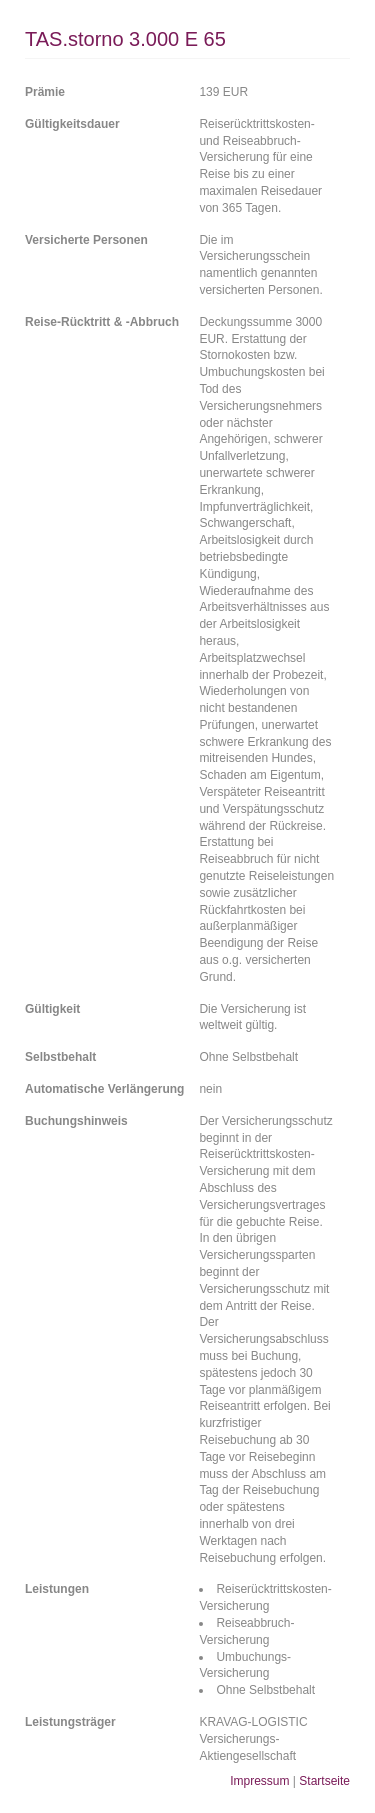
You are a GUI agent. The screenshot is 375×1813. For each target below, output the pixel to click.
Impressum (259, 1781)
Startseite (324, 1781)
